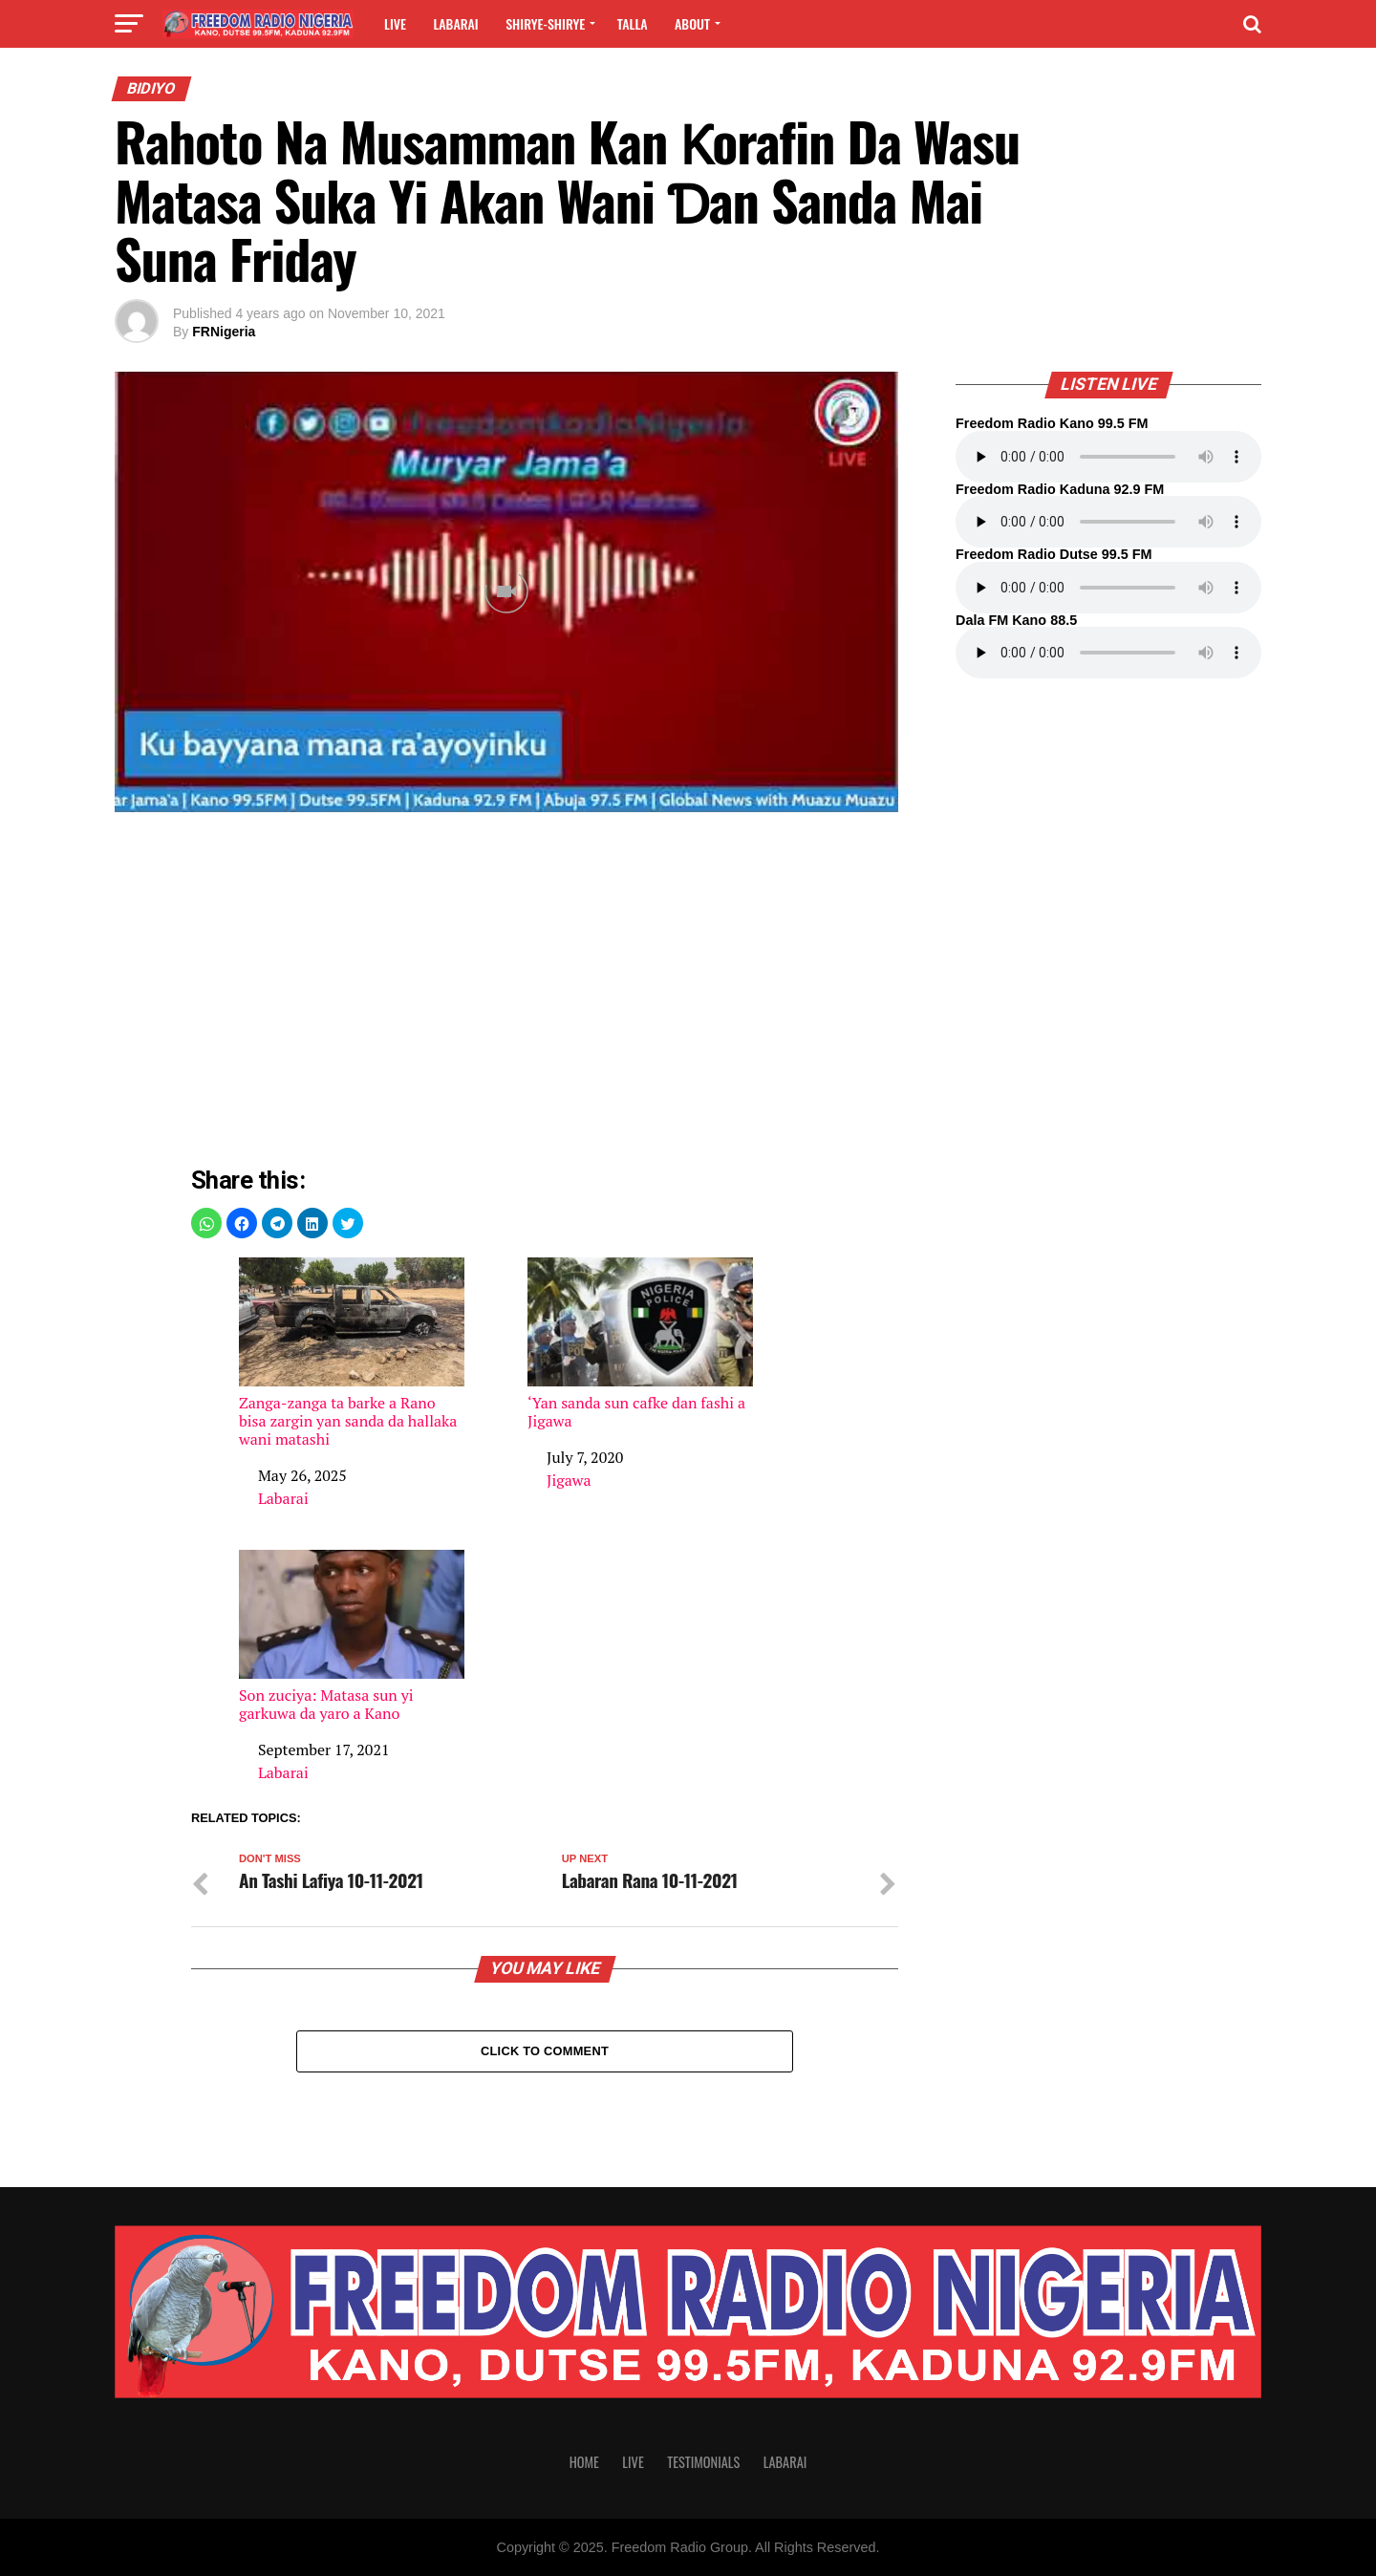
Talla (632, 23)
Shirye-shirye (545, 23)
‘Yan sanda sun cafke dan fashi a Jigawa (640, 1343)
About (692, 23)
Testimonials (703, 2462)
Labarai (455, 23)
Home (584, 2462)
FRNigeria (223, 331)
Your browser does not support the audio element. (1108, 457)
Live (395, 23)
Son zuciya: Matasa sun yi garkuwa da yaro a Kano (351, 1636)
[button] (206, 1223)
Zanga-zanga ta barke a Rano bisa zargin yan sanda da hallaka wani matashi (351, 1353)
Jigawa (569, 1480)
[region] (544, 994)
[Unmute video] (506, 592)
